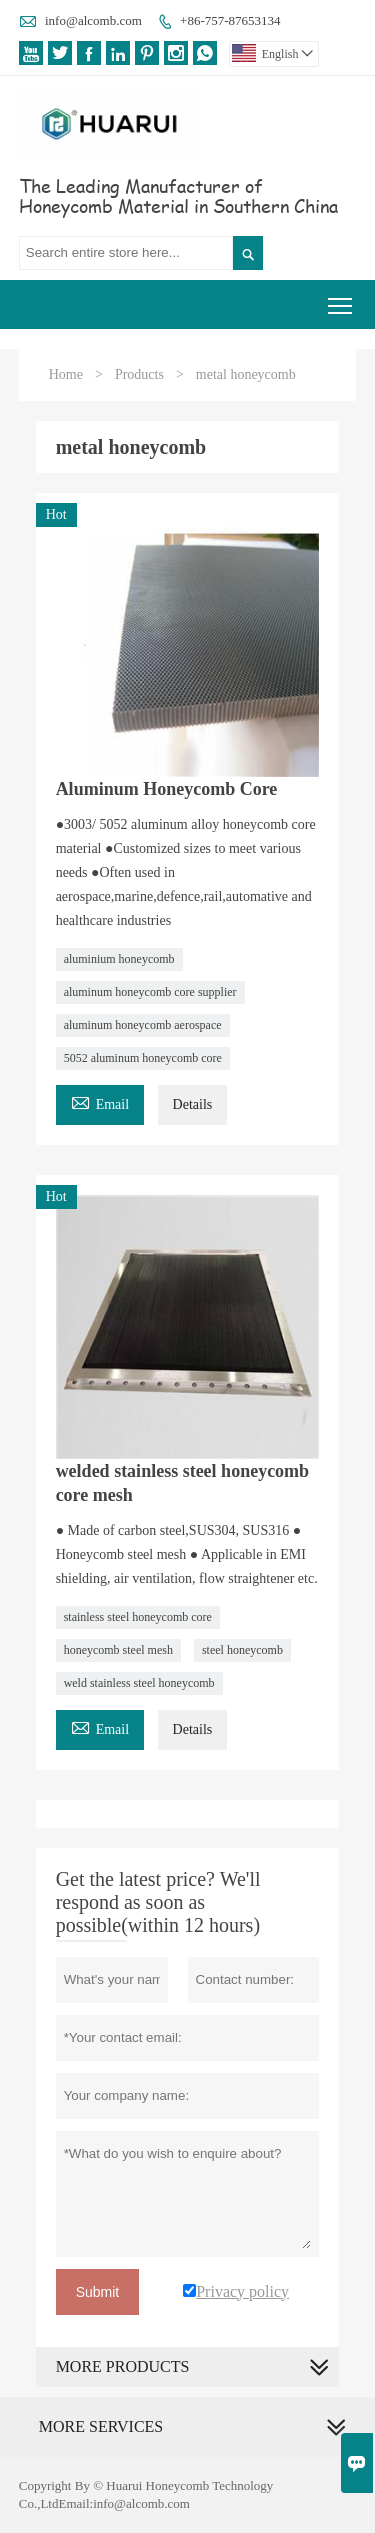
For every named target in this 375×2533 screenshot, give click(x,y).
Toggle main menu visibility (341, 298)
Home (66, 374)
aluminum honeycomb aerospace (143, 1025)
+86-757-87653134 (230, 20)
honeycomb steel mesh (118, 1650)
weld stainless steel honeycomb (139, 1683)
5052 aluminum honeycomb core (143, 1058)
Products (139, 374)
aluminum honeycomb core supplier (150, 992)
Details (193, 1104)
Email (100, 1101)
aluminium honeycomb (119, 959)
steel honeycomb (242, 1650)
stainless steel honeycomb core (138, 1617)
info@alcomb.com (93, 20)
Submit (98, 2292)
